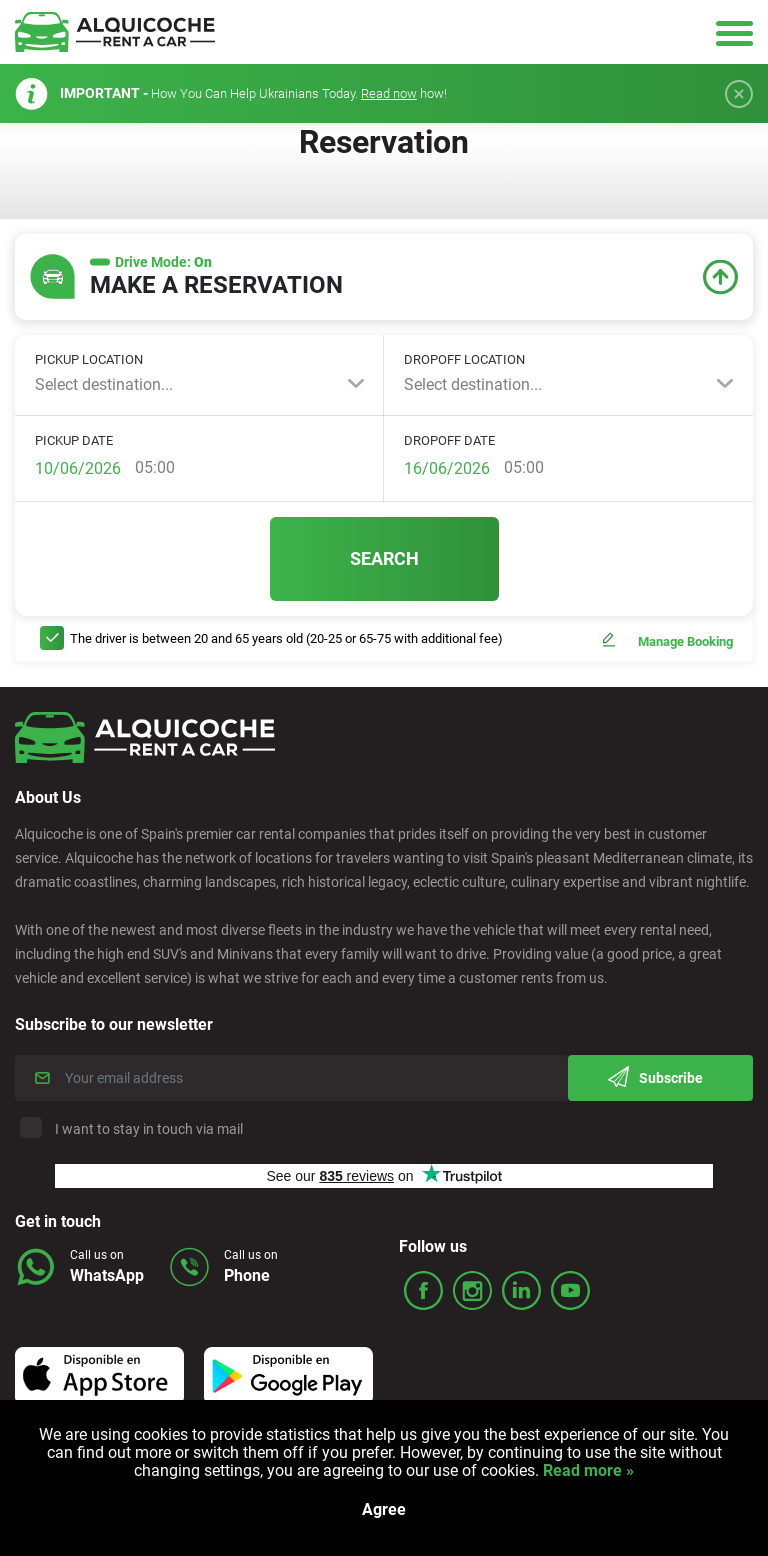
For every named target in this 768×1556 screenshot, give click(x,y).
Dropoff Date (449, 440)
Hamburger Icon (734, 32)
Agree (384, 1509)
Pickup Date (74, 440)
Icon (99, 1376)
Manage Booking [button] (685, 641)
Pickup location (89, 359)
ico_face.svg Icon (423, 1290)
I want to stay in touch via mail (134, 1129)
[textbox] (199, 385)
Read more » (586, 1470)
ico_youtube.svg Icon (570, 1290)
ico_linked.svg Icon (521, 1290)
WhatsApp (107, 1275)
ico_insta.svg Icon (472, 1290)
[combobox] (199, 385)
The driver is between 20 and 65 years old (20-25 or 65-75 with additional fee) (286, 638)
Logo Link (115, 32)
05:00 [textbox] (155, 467)
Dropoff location (464, 359)
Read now (389, 93)
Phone (247, 1275)
